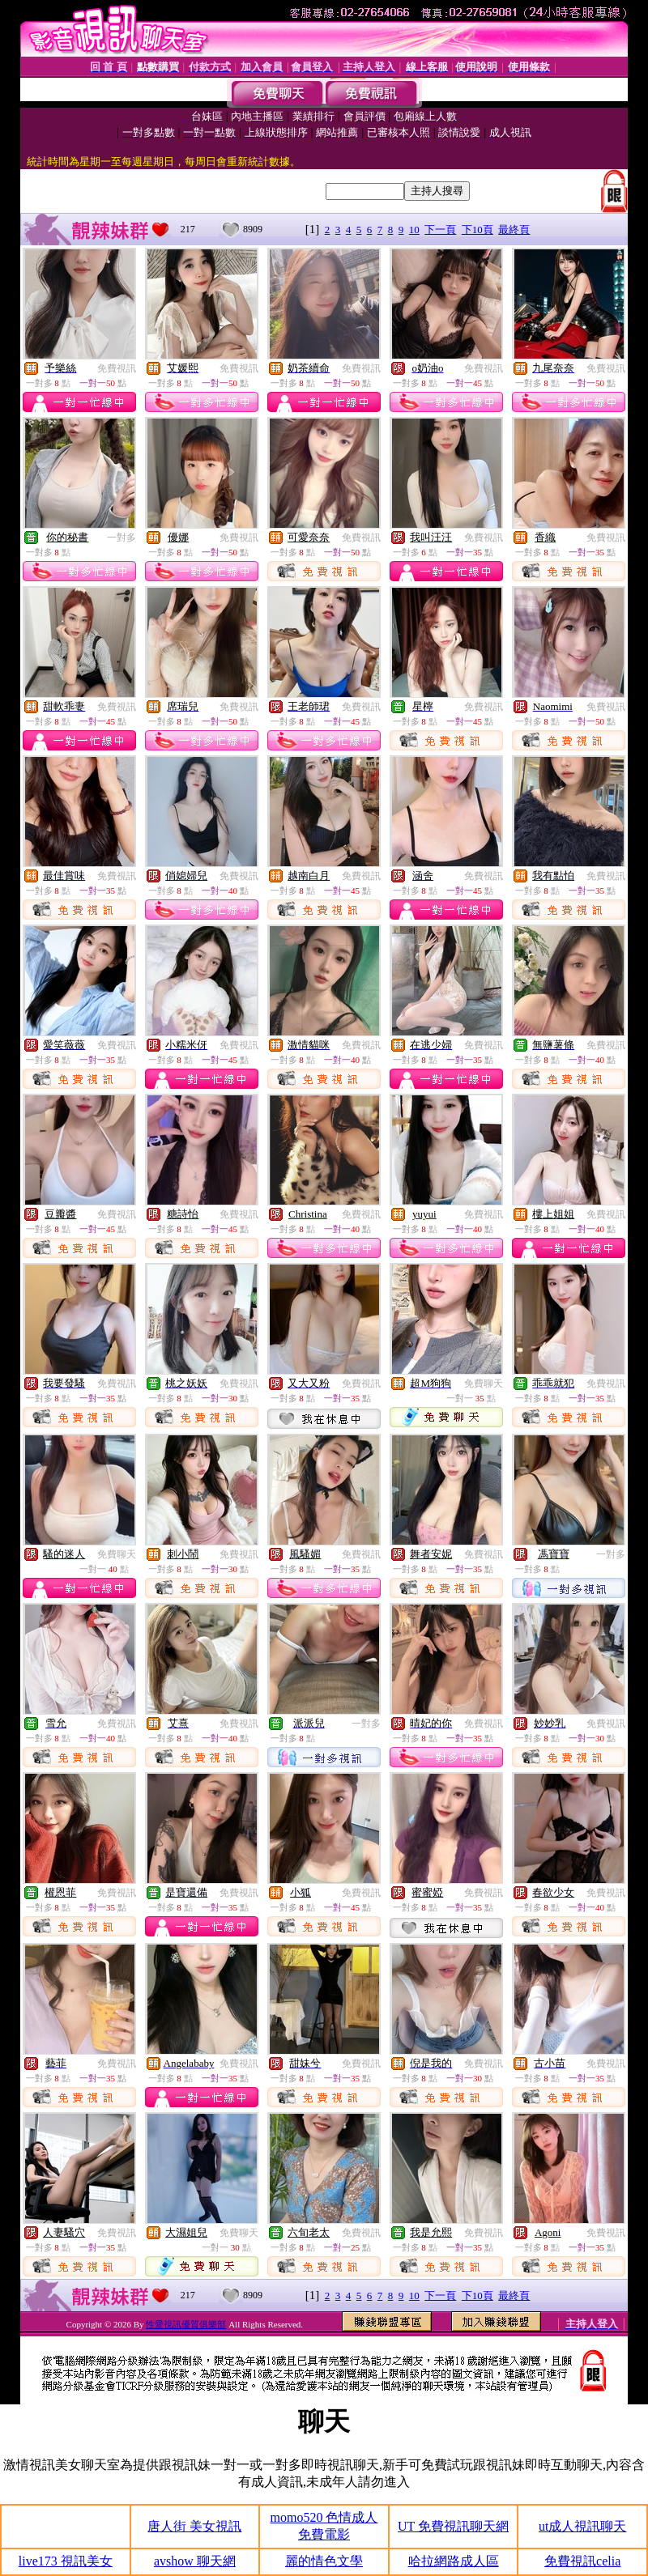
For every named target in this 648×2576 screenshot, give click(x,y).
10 (414, 229)
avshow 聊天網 (195, 2561)
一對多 (121, 537)
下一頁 (440, 229)
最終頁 (514, 229)
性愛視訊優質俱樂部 (186, 2324)
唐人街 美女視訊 (194, 2526)
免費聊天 (483, 1383)
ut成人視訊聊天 (582, 2526)
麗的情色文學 (324, 2561)
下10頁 (477, 229)
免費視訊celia (582, 2561)
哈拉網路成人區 (453, 2561)
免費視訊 (116, 368)
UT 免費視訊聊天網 (453, 2526)
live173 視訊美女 (66, 2561)
